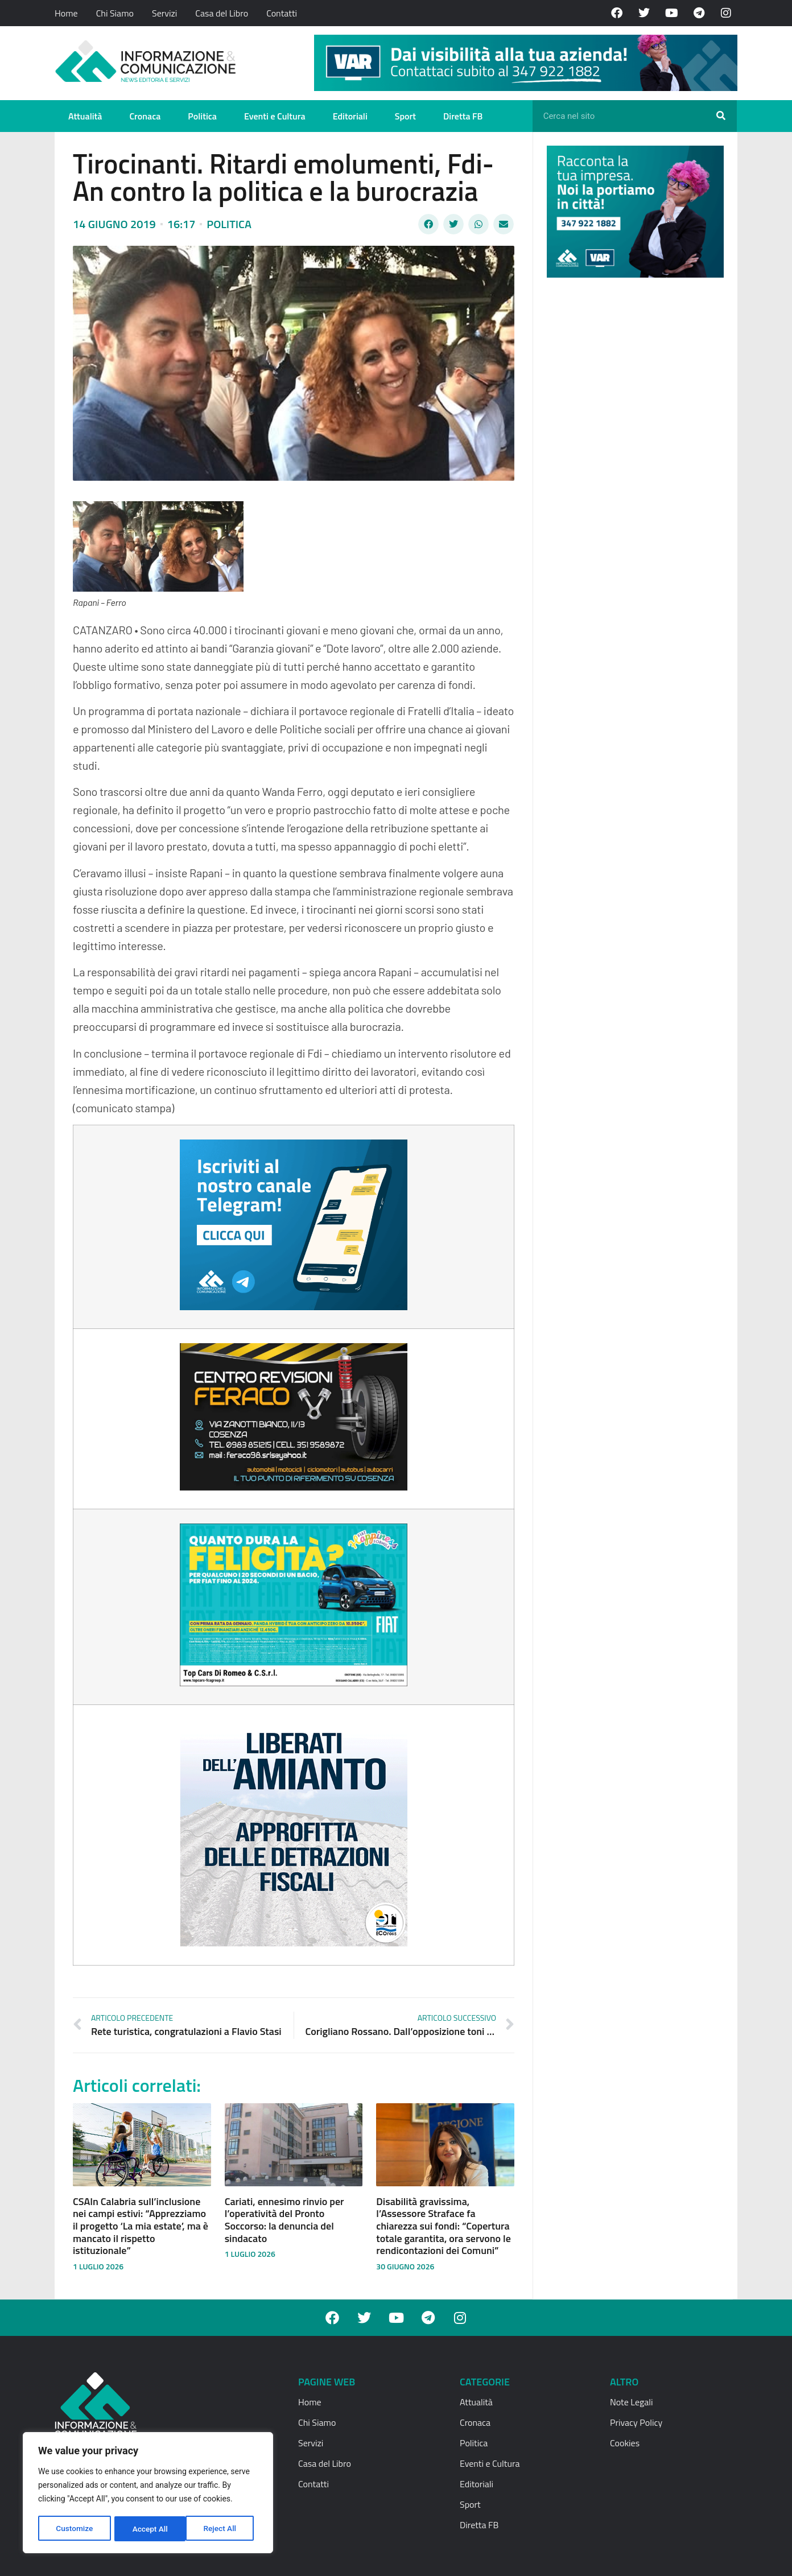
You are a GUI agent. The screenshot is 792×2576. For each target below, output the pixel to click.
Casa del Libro (221, 13)
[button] (428, 224)
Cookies (625, 2443)
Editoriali (350, 116)
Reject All (149, 2528)
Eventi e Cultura (275, 116)
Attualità (85, 116)
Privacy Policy (636, 2422)
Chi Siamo (115, 13)
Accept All (222, 2528)
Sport (405, 116)
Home (66, 13)
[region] (148, 2493)
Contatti (281, 13)
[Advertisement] (632, 462)
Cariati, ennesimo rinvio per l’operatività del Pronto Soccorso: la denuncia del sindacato (284, 2220)
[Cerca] (721, 116)
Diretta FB (462, 116)
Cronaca (144, 116)
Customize (74, 2528)
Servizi (164, 13)
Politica (202, 116)
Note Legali (631, 2402)
